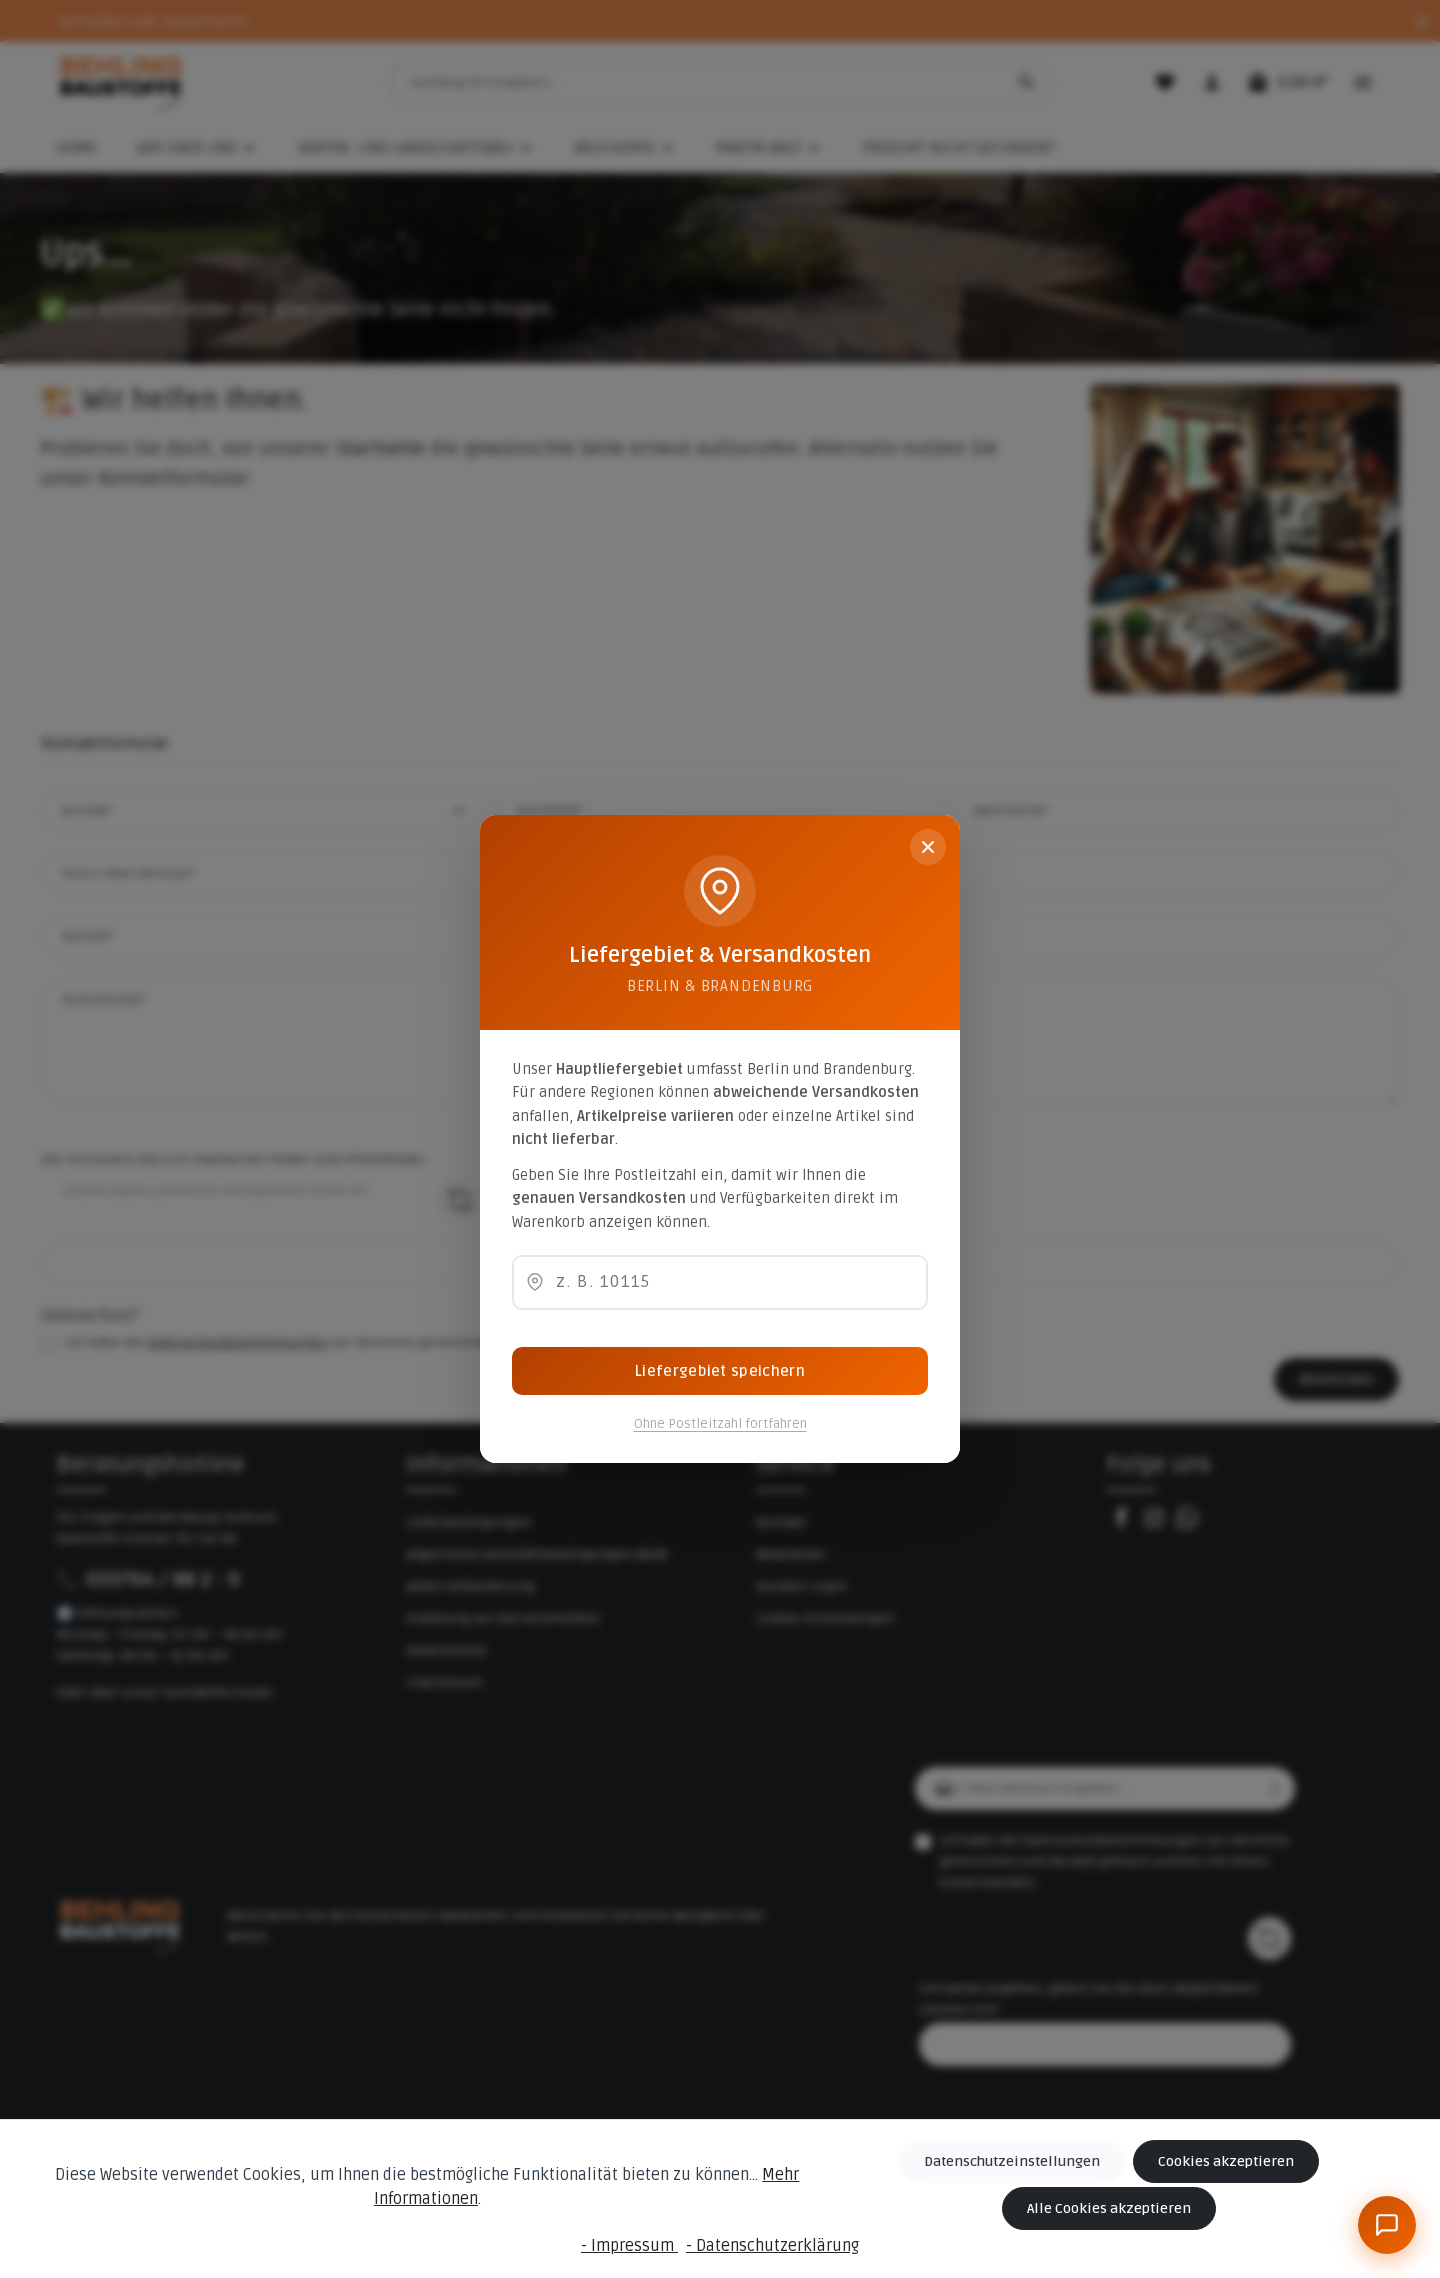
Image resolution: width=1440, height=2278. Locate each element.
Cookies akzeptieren (1226, 2161)
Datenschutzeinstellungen (1012, 2161)
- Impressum (629, 2246)
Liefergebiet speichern (720, 1371)
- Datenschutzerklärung (772, 2246)
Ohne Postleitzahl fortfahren (720, 1424)
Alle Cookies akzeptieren (1109, 2208)
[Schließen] (928, 847)
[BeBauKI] (1387, 2225)
